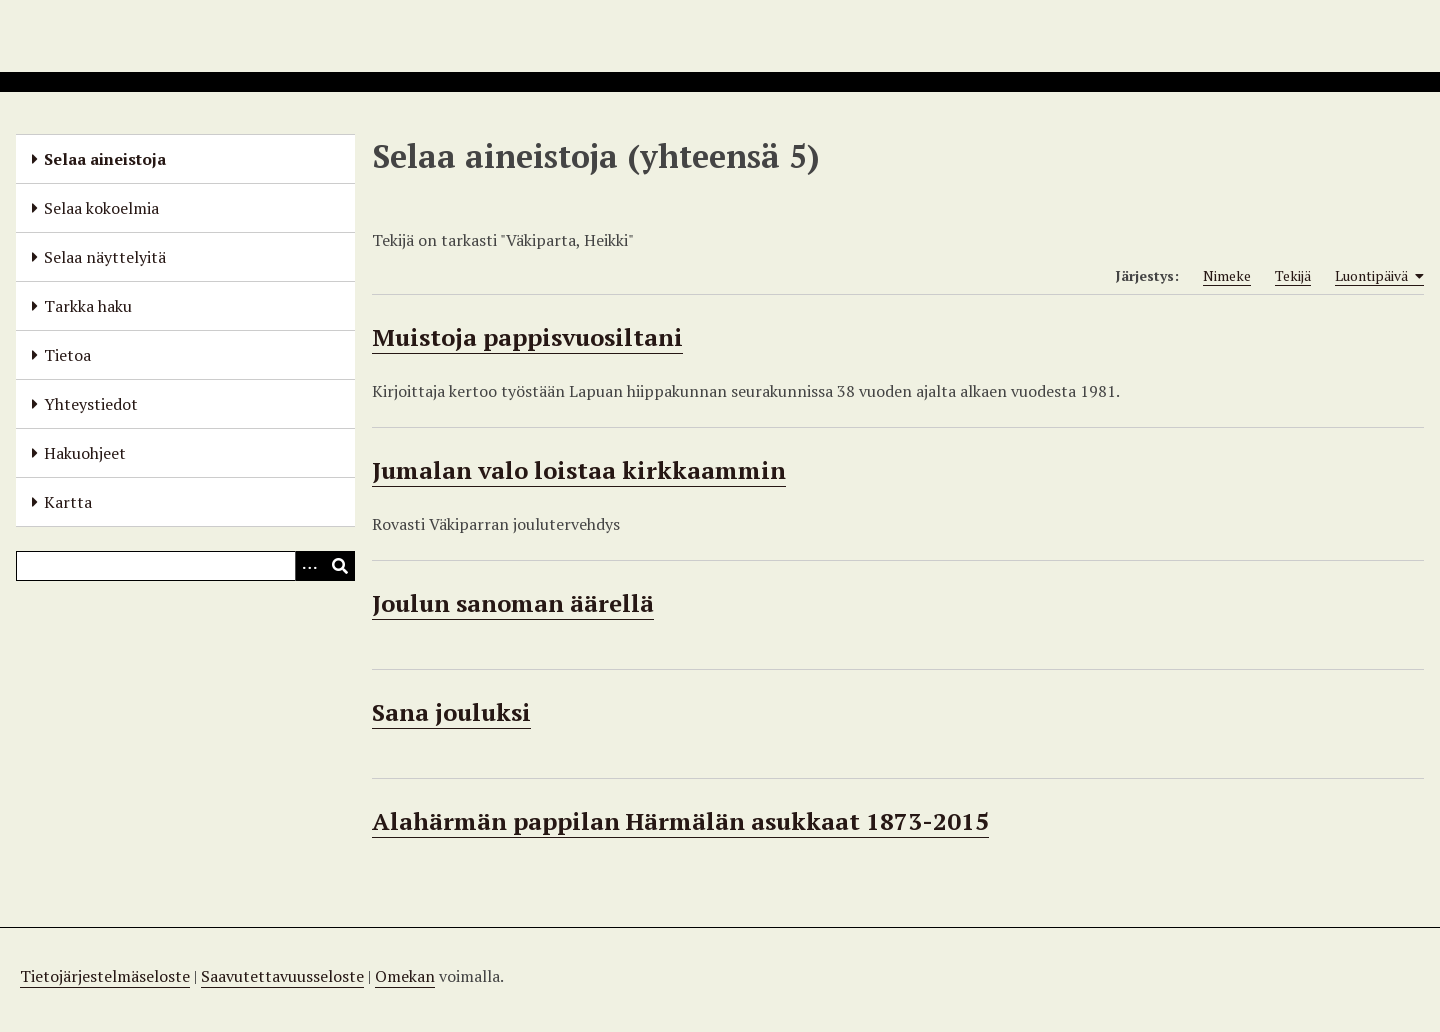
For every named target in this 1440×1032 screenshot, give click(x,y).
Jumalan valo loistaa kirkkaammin (579, 470)
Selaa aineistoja (105, 159)
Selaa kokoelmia (101, 208)
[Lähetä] (340, 566)
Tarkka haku (88, 306)
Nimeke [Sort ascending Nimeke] (1227, 275)
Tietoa (67, 355)
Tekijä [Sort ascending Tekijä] (1293, 275)
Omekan (405, 976)
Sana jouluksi (451, 712)
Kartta (68, 502)
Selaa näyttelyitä (105, 257)
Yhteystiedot (91, 404)
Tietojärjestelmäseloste (105, 976)
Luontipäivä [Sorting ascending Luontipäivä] (1379, 276)
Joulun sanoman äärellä (513, 603)
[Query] (185, 566)
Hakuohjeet (85, 453)
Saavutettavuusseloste (282, 976)
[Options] (310, 566)
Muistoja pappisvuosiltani (527, 337)
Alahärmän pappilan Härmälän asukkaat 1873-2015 (680, 821)
